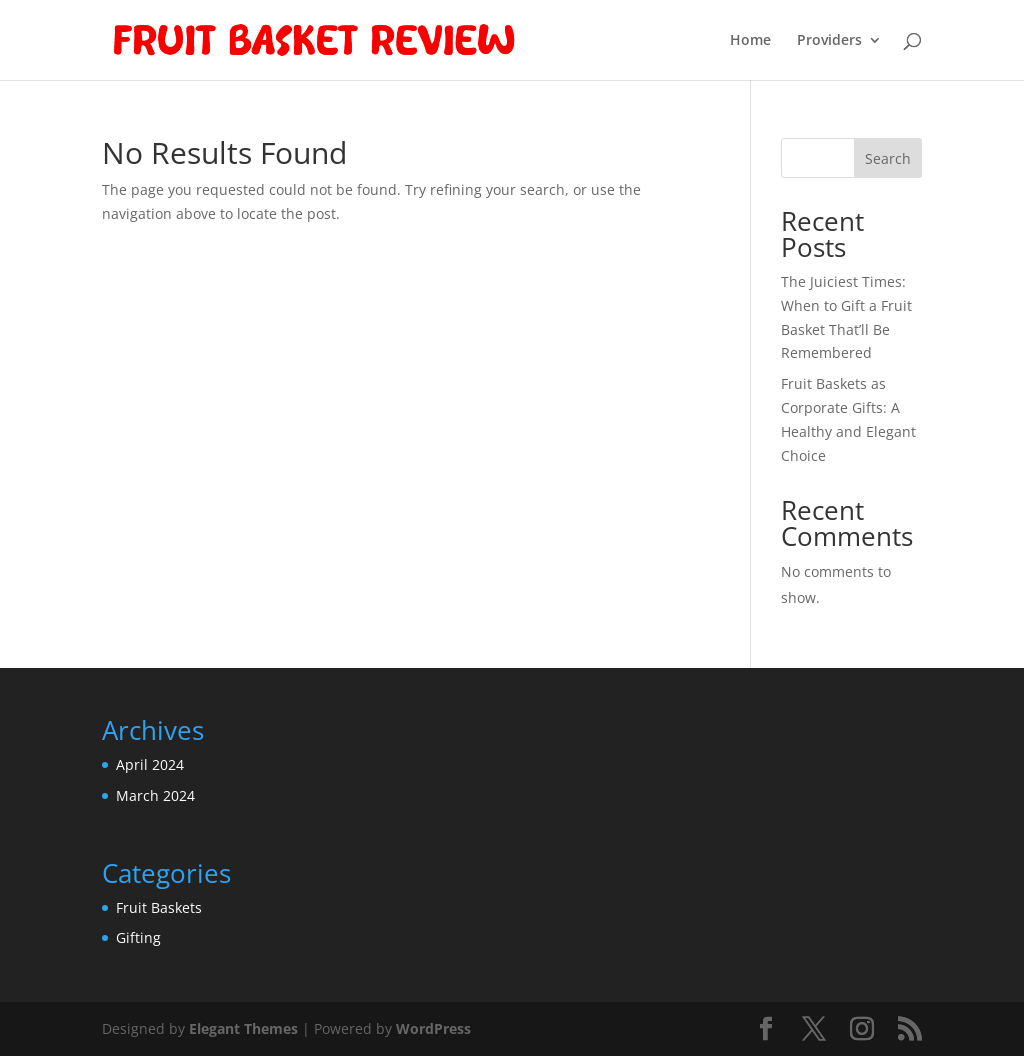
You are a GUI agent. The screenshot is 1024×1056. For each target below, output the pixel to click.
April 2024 (150, 764)
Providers (829, 41)
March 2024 (155, 795)
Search (888, 158)
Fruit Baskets (159, 907)
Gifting (138, 937)
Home (750, 41)
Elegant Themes (243, 1028)
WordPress (433, 1028)
